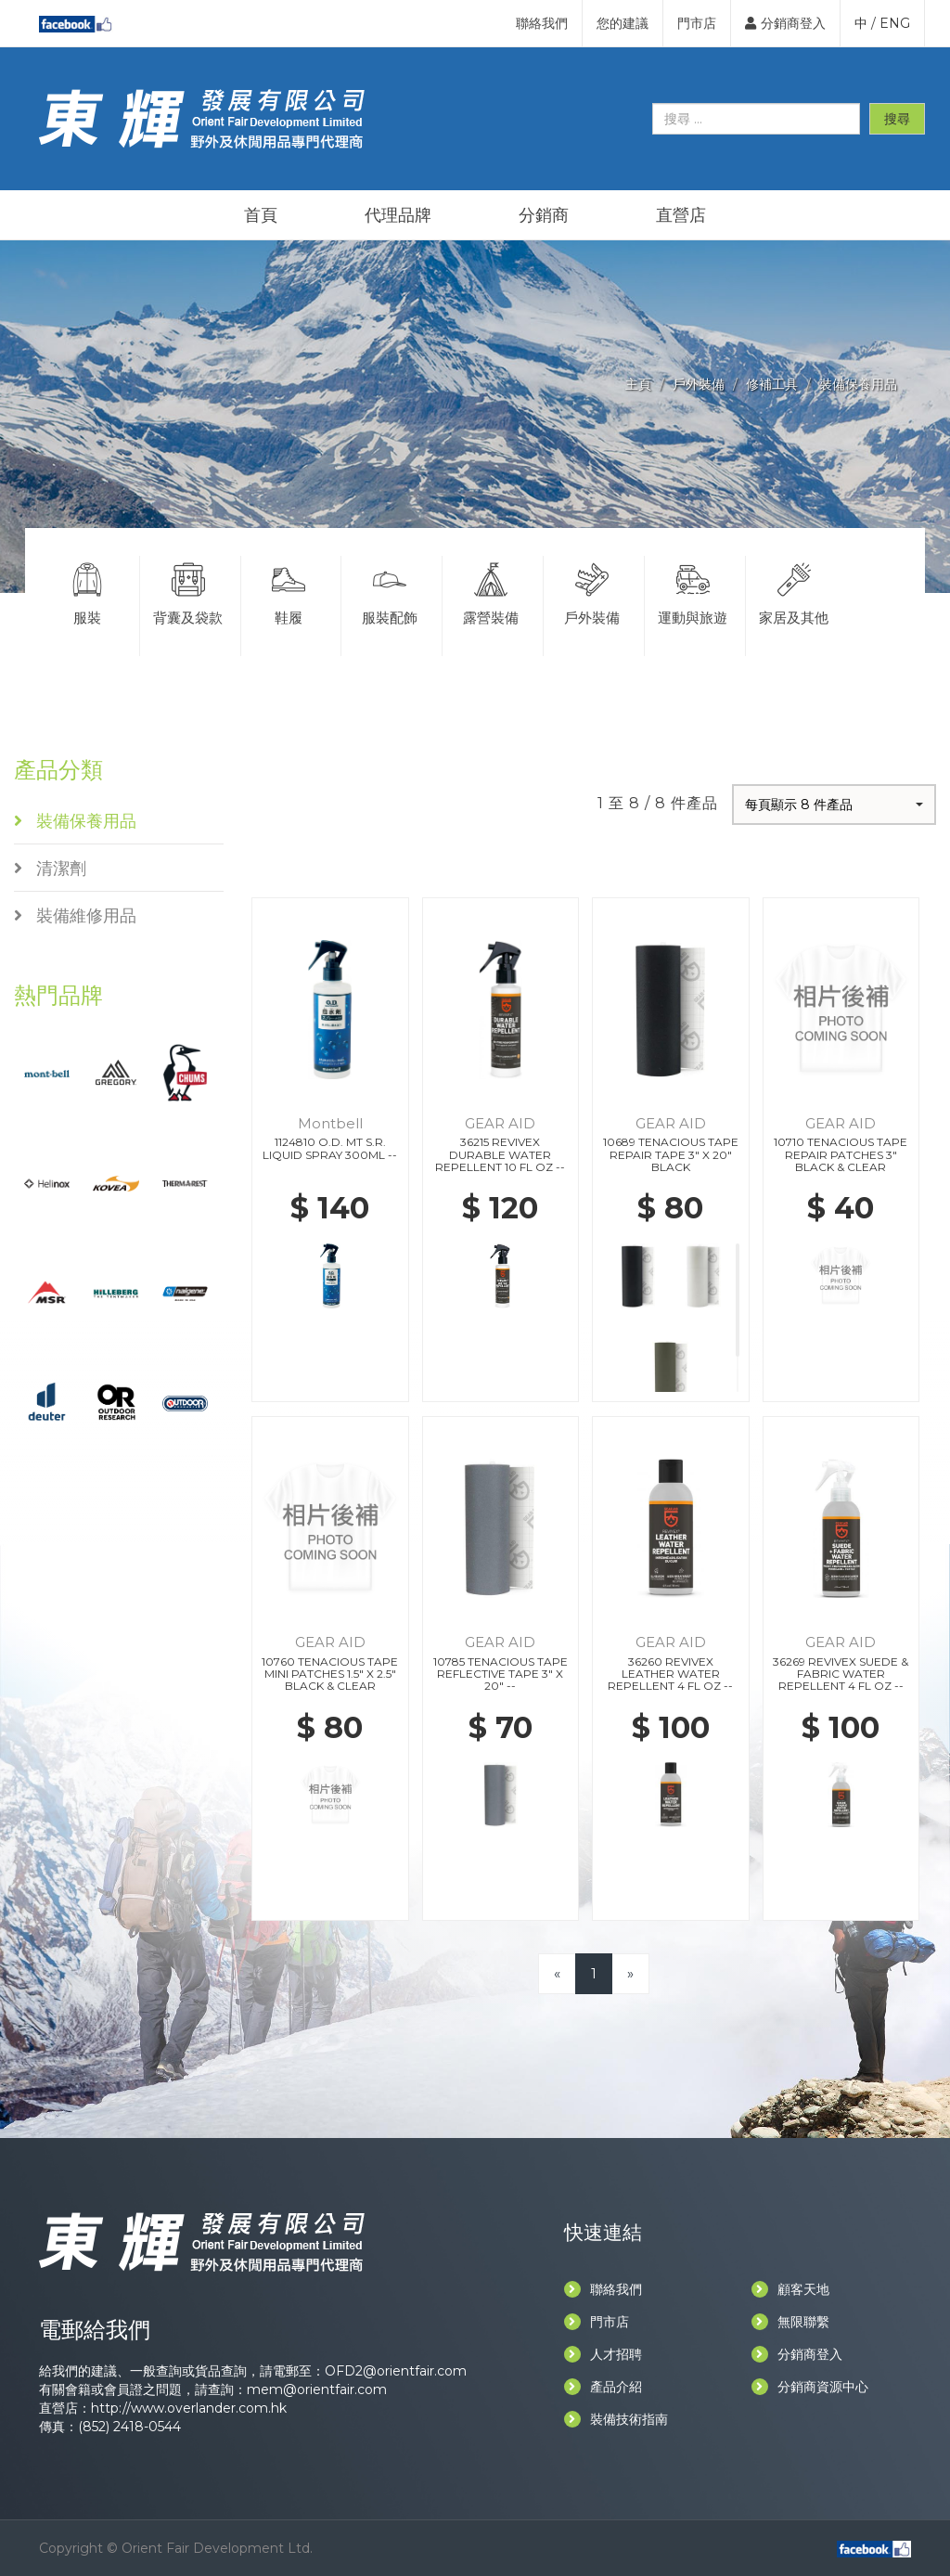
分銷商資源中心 (809, 2386)
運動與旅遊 (693, 591)
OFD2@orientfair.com (396, 2371)
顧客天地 (790, 2289)
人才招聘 (603, 2354)
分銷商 (544, 215)
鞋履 (289, 591)
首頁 (260, 215)
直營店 (681, 215)
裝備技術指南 (616, 2419)
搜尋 (897, 118)
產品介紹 (603, 2386)
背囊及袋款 (188, 591)
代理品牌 (398, 215)
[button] (834, 804)
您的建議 (622, 23)
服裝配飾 (390, 591)
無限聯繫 (790, 2321)
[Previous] (557, 1973)
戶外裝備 (699, 384)
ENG (894, 23)
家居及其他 (794, 591)
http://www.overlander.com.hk (189, 2408)
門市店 (696, 23)
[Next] (630, 1973)
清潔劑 (50, 868)
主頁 (638, 384)
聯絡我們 (542, 23)
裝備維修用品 (75, 916)
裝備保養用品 (858, 384)
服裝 (87, 591)
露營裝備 (491, 591)
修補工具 (772, 384)
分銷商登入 (785, 23)
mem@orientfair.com (317, 2389)
